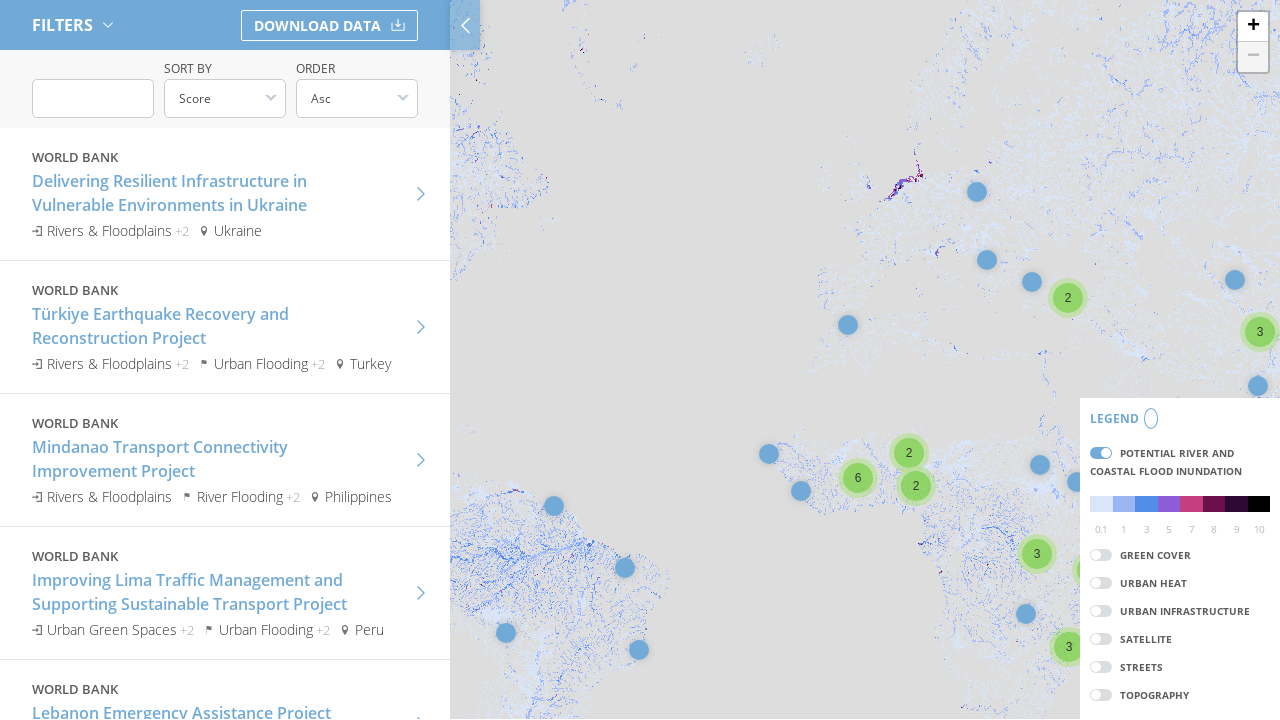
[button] (506, 633)
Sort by (188, 68)
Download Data (329, 25)
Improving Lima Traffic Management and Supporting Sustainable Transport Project (189, 589)
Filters (72, 25)
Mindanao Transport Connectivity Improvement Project (160, 456)
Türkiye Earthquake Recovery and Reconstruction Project (160, 323)
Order (315, 68)
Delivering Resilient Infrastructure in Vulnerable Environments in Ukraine (169, 190)
